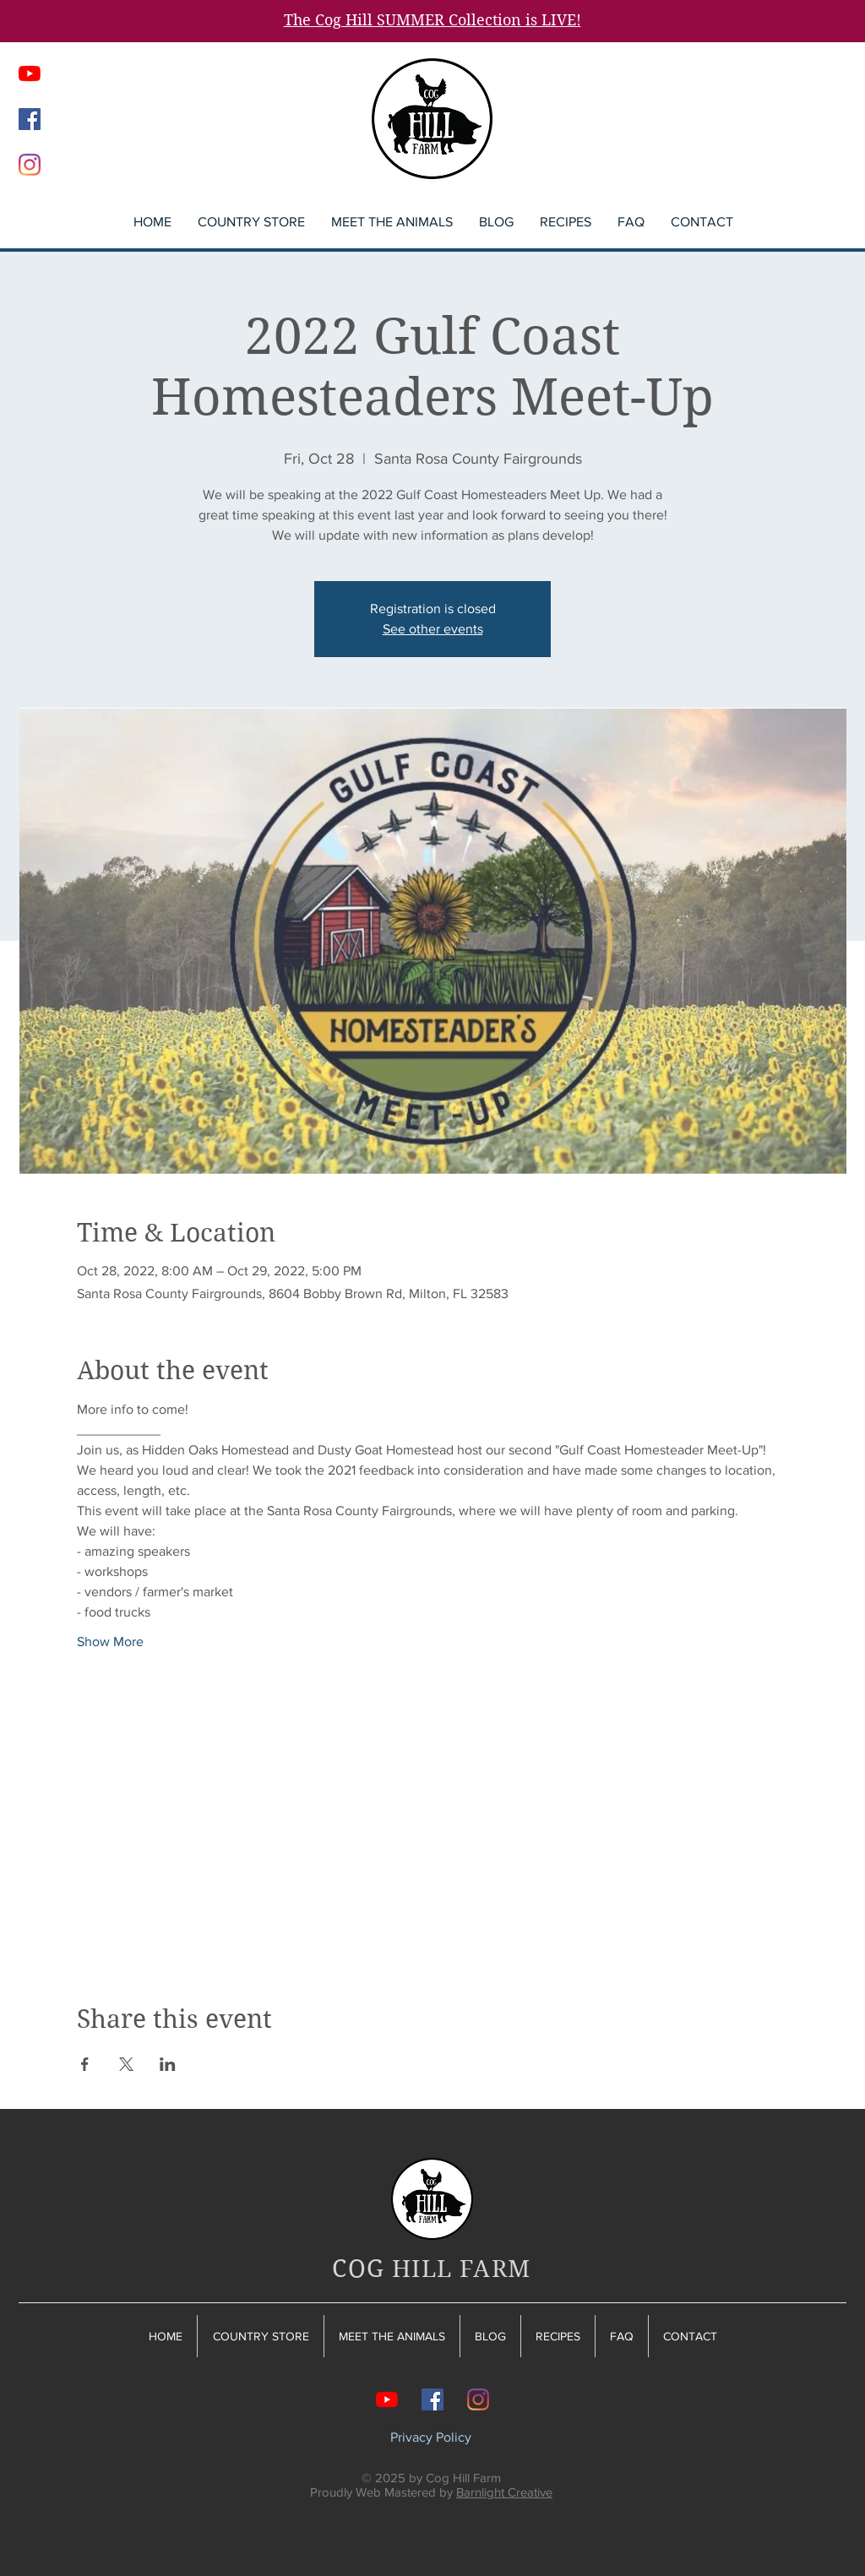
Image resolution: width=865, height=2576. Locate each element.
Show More (110, 1641)
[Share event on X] (126, 2064)
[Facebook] (30, 119)
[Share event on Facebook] (85, 2064)
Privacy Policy (430, 2437)
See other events (433, 629)
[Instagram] (30, 165)
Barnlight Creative (504, 2492)
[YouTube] (30, 73)
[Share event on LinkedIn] (168, 2064)
